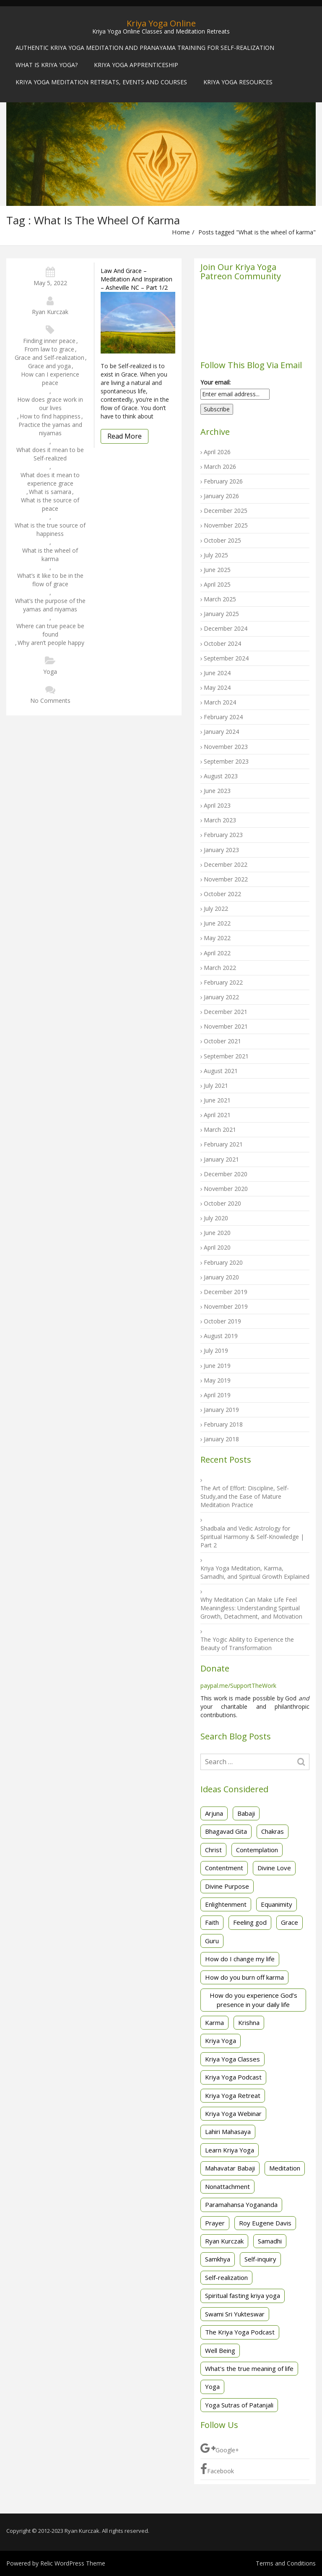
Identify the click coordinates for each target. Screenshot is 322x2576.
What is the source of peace (50, 504)
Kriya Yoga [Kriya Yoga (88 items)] (220, 2040)
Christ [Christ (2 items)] (213, 1850)
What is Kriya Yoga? (47, 65)
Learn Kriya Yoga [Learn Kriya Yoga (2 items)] (229, 2150)
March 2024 (220, 702)
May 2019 (217, 1380)
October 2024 (222, 643)
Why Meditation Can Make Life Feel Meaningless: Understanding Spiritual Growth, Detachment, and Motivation (251, 1608)
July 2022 (216, 908)
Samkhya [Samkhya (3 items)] (217, 2259)
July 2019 (216, 1350)
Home (181, 232)
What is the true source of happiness (50, 529)
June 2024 (217, 673)
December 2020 (225, 1174)
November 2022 (226, 879)
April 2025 (217, 584)
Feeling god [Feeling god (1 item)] (250, 1922)
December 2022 (225, 864)
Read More (124, 436)
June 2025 (217, 570)
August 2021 (221, 1071)
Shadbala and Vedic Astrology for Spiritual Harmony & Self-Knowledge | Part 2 (252, 1536)
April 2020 (217, 1247)
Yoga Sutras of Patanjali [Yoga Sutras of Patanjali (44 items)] (239, 2405)
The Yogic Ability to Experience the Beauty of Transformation (247, 1643)
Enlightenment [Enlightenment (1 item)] (226, 1904)
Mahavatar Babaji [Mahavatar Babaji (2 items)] (230, 2168)
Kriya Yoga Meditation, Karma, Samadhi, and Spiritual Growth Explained (254, 1572)
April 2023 (217, 805)
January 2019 (221, 1410)
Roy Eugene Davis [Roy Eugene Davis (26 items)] (265, 2223)
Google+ (219, 2448)
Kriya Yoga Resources (238, 82)
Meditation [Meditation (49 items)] (284, 2168)
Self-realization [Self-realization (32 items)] (226, 2277)
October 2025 (222, 540)
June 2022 (217, 923)
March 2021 (220, 1129)
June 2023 (217, 791)
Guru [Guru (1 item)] (212, 1941)
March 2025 (220, 599)
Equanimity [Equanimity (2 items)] (276, 1904)
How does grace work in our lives (50, 403)
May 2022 (217, 938)
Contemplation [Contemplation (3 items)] (257, 1850)
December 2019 (225, 1292)
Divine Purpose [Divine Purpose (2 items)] (227, 1886)
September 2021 (226, 1056)
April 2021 (217, 1115)
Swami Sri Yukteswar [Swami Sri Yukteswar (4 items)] (235, 2314)
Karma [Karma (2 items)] (214, 2022)
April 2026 (217, 452)
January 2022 (221, 997)
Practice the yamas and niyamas (50, 429)
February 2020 (223, 1262)
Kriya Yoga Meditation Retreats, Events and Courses (101, 82)
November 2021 (226, 1026)
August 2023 (221, 776)
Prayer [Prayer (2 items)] (215, 2223)
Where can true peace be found (50, 630)
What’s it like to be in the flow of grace (50, 580)
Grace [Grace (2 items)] (289, 1922)
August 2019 (221, 1336)
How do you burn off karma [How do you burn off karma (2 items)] (244, 1977)
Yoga (50, 672)
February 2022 (223, 982)
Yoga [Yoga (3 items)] (212, 2386)
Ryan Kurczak (50, 312)
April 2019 (217, 1395)
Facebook (217, 2469)
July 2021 (216, 1085)
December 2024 (225, 628)
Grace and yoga (49, 366)
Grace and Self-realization (49, 357)
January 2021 (221, 1159)
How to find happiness (50, 416)
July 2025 (216, 555)
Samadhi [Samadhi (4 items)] (270, 2241)
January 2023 (221, 850)
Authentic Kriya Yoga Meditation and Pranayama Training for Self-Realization (145, 48)
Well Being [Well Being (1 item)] (220, 2350)
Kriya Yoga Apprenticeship (136, 65)
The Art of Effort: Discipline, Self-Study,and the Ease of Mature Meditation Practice (244, 1496)
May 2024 (217, 687)
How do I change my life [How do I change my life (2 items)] (240, 1959)
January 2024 (221, 732)
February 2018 (223, 1424)
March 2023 (220, 820)
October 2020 (222, 1203)
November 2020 (226, 1189)
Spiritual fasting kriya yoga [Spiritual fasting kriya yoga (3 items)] (242, 2295)
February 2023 (223, 835)
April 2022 (217, 953)
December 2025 (225, 511)
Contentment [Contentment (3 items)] (224, 1868)
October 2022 (222, 894)
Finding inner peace (49, 341)
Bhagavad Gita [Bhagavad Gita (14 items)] (226, 1831)
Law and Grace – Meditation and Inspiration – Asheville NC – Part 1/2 (136, 279)
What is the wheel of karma (50, 554)
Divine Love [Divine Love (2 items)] (274, 1868)
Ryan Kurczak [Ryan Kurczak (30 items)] (224, 2241)
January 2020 (221, 1277)
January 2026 (221, 496)
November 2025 (226, 525)
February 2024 (223, 717)
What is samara (50, 492)
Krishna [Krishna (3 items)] (249, 2022)
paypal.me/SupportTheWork (238, 1686)
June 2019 (217, 1366)
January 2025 (221, 614)
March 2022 (220, 968)
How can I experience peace (50, 378)
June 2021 (217, 1100)
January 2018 (221, 1439)
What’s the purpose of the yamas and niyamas (50, 605)
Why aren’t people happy (51, 643)
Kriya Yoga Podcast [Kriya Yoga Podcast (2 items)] (233, 2077)
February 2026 (223, 481)
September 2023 (226, 761)
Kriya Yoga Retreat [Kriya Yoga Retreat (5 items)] (232, 2095)
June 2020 (217, 1233)
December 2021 (225, 1012)
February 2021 (223, 1144)
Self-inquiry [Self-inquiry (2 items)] (260, 2259)
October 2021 (222, 1041)
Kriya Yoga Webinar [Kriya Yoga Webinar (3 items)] (233, 2113)
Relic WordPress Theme (72, 2563)
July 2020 (216, 1218)
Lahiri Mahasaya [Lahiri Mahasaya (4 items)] (228, 2131)
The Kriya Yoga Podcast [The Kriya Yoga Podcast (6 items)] (240, 2332)
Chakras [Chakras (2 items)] (272, 1831)
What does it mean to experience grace (50, 479)
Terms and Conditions (286, 2563)
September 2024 (226, 658)
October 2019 (222, 1321)
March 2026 (220, 466)
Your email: (215, 382)
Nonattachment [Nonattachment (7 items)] (227, 2186)
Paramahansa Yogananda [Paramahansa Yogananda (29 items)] (241, 2204)
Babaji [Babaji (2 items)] (246, 1813)
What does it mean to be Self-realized (50, 454)
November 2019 (226, 1306)
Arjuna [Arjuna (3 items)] (214, 1813)
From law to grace (49, 349)
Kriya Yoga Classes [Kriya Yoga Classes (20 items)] (232, 2059)
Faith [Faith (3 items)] (212, 1922)
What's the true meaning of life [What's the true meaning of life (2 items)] (249, 2368)
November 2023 (226, 747)
